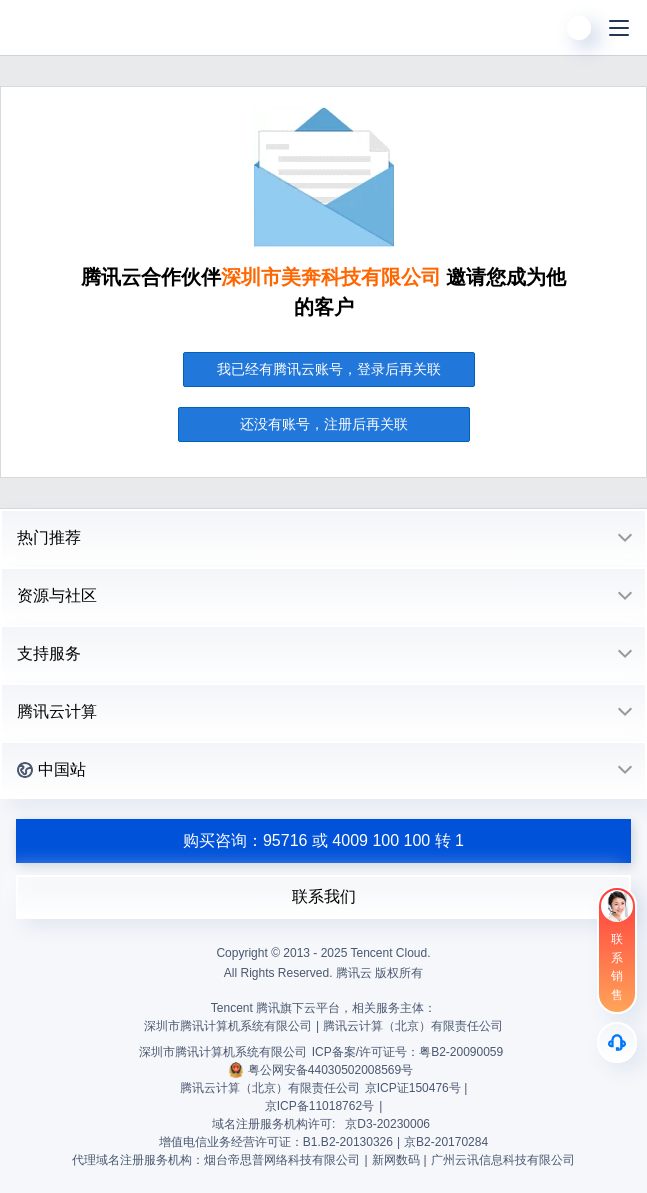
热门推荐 (49, 537)
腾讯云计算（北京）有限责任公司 (270, 1088)
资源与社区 (57, 595)
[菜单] (619, 28)
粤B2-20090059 (461, 1052)
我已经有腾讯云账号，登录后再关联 (329, 369)
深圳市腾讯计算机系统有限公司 (223, 1052)
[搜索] (539, 28)
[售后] (617, 1042)
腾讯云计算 (57, 711)
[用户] (579, 28)
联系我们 (324, 896)
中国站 (51, 769)
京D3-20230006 (387, 1124)
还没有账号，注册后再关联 (324, 424)
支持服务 (49, 653)
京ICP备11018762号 (319, 1106)
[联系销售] (617, 950)
